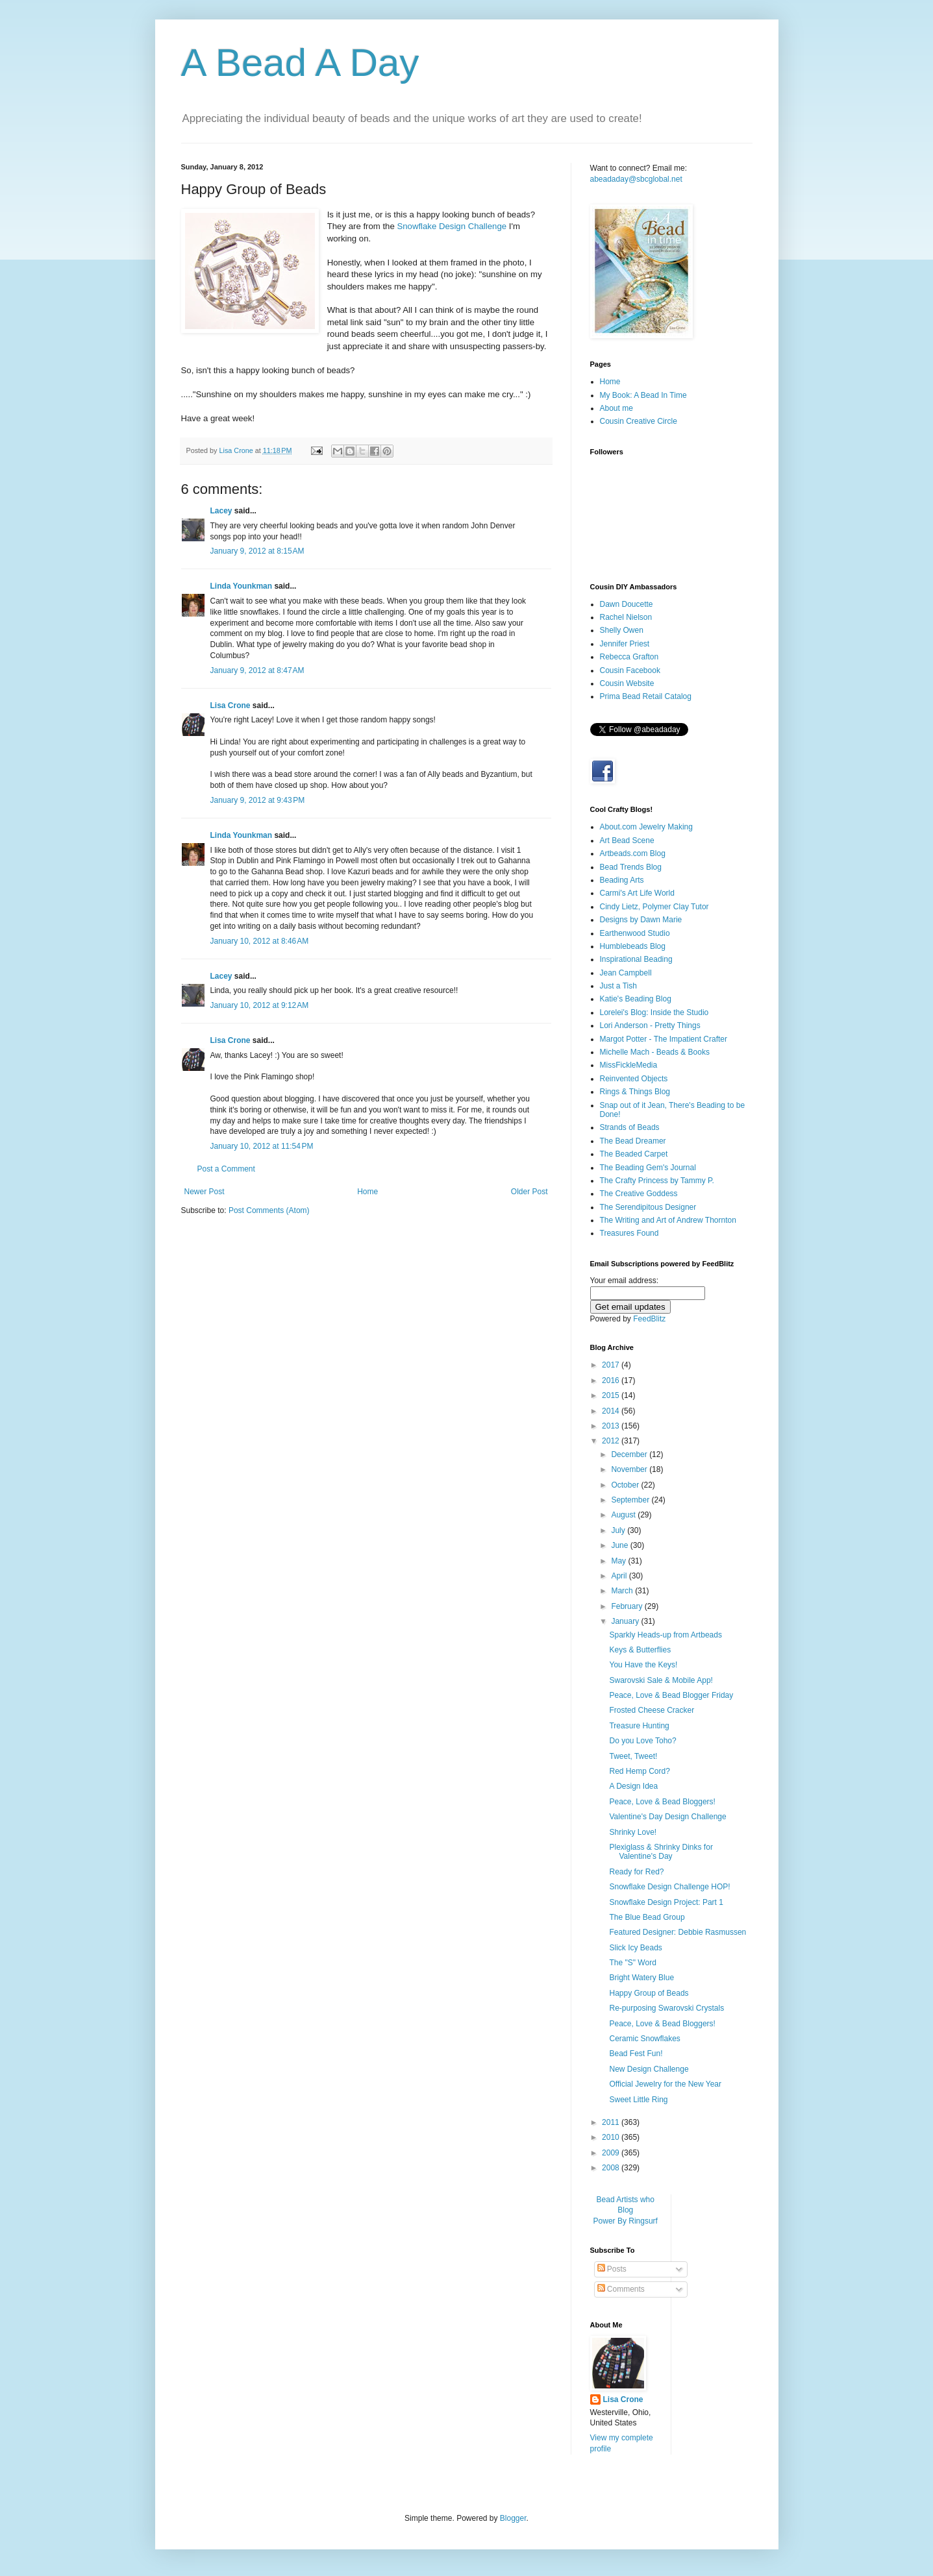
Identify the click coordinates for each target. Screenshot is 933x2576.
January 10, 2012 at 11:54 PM (262, 1146)
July (619, 1530)
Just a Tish (618, 985)
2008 (611, 2167)
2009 (611, 2152)
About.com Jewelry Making (646, 826)
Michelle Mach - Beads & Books (655, 1052)
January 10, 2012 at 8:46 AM (259, 941)
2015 (611, 1395)
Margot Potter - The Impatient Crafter (664, 1039)
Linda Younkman (241, 586)
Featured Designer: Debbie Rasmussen (677, 1932)
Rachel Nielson (626, 617)
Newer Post (204, 1191)
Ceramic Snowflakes (644, 2038)
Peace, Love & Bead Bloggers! (662, 1801)
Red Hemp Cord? (639, 1771)
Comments (621, 2289)
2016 (611, 1380)
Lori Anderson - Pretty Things (650, 1025)
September (631, 1499)
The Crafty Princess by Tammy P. (657, 1180)
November (630, 1469)
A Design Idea (633, 1786)
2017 (611, 1364)
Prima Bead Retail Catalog (645, 696)
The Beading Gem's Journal (648, 1167)
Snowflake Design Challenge (451, 226)
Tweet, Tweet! (633, 1756)
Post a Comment (226, 1168)
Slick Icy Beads (635, 1947)
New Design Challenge (648, 2069)
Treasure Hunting (639, 1725)
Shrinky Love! (632, 1832)
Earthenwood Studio (635, 933)
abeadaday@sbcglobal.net (636, 179)
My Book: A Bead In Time (643, 395)
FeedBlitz (649, 1318)
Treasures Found (629, 1233)
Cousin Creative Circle (638, 421)
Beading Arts (622, 880)
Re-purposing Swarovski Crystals (666, 2008)
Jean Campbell (626, 972)
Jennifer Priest (625, 643)
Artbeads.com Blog (633, 853)
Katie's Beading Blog (635, 998)
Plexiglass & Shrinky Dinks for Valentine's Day (660, 1852)
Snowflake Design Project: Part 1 (666, 1902)
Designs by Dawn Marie (641, 919)
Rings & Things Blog (635, 1091)
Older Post (529, 1191)
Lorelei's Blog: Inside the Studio (654, 1012)
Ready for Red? (636, 1871)
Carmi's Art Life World (637, 893)
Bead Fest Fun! (635, 2053)
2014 (611, 1411)
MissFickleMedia (629, 1065)
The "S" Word (632, 1962)
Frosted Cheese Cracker (651, 1710)
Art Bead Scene (627, 840)
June (620, 1545)
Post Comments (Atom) (269, 1210)
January (626, 1621)
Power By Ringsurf (625, 2221)
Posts (612, 2269)
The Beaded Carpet (634, 1154)
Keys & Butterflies (640, 1649)
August (624, 1514)
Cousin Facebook (630, 670)
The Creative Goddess (639, 1193)
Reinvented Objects (634, 1078)
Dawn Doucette (626, 604)
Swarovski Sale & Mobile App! (660, 1680)
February (627, 1606)
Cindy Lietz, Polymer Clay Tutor (654, 906)
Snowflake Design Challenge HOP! (669, 1886)
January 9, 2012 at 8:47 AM (257, 670)
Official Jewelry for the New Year (665, 2084)
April (619, 1575)
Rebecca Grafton (629, 656)
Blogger (513, 2518)
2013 (611, 1425)
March (623, 1590)
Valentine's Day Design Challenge (667, 1816)
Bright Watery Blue (641, 1977)
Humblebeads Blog (633, 946)
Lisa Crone (230, 705)
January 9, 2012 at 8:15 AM (257, 551)
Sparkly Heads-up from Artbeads (665, 1634)
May (619, 1560)
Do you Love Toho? (642, 1740)
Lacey (221, 510)
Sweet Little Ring (638, 2099)
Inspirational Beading (636, 959)
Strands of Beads (630, 1127)
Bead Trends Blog (631, 867)
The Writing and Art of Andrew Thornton (668, 1220)
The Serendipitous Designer (648, 1207)
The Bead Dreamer (633, 1141)
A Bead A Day (300, 62)
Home (367, 1191)
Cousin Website (627, 683)
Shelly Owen (621, 630)
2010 (611, 2137)
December (630, 1454)
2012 (611, 1440)
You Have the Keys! (643, 1664)
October (626, 1485)
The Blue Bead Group (646, 1917)
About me (616, 408)
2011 (611, 2122)
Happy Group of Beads (648, 1993)
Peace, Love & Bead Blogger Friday (671, 1695)
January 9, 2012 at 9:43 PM (257, 800)
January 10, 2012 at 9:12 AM (259, 1005)
